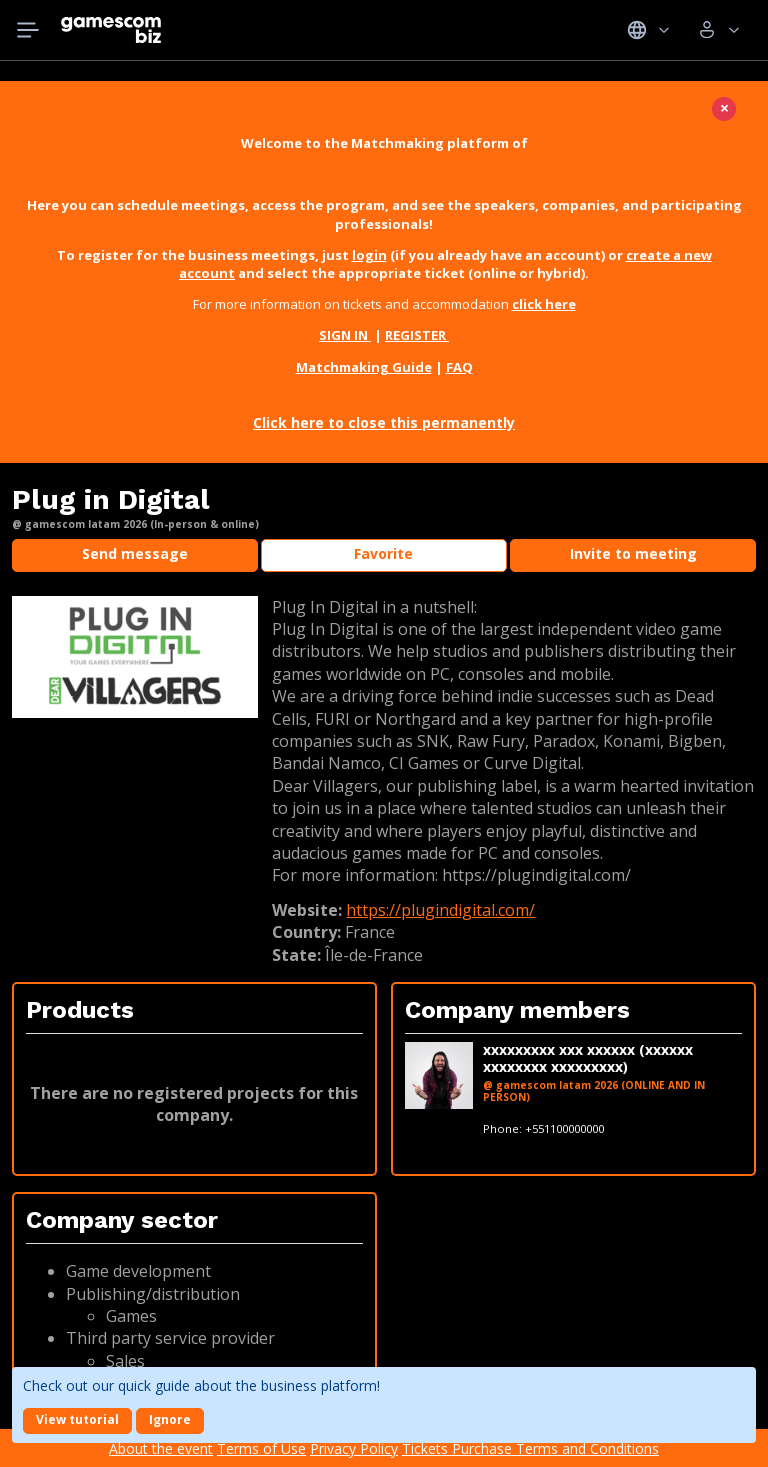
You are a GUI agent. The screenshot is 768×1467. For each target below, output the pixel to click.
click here (544, 304)
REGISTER (417, 335)
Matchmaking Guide (364, 367)
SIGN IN (345, 335)
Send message (135, 553)
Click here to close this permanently (384, 422)
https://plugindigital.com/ (440, 910)
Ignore (170, 1419)
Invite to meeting (633, 553)
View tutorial (77, 1419)
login (369, 255)
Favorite (383, 553)
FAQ (459, 367)
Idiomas (648, 30)
